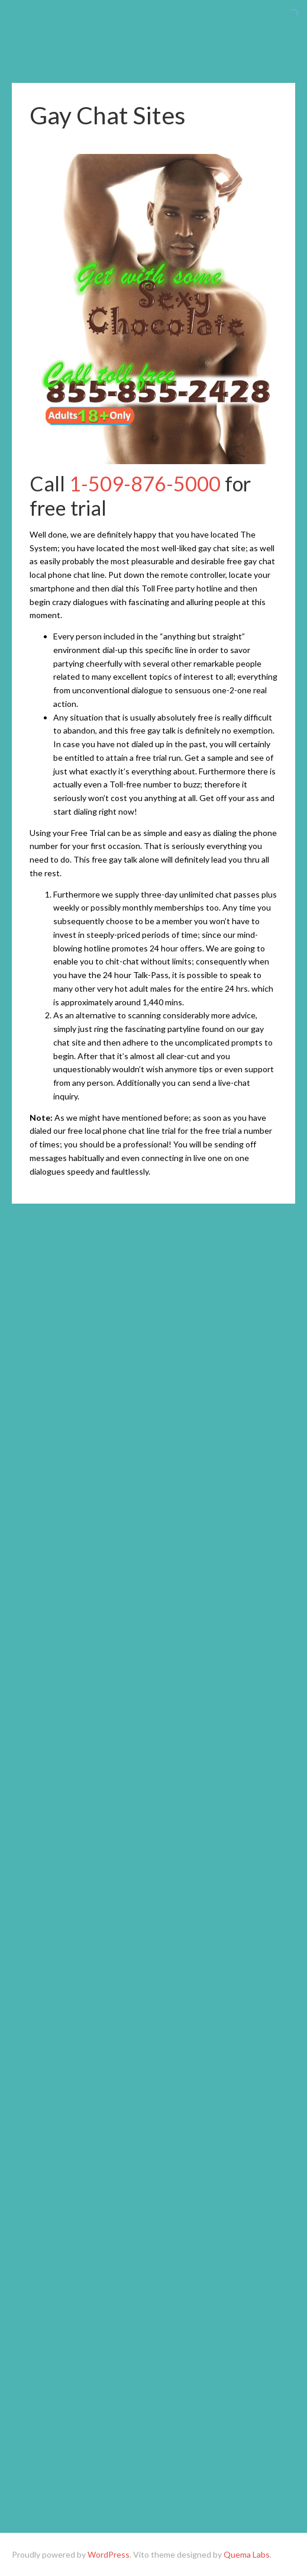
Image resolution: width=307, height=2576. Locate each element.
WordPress (109, 2554)
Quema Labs (247, 2554)
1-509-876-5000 (145, 483)
